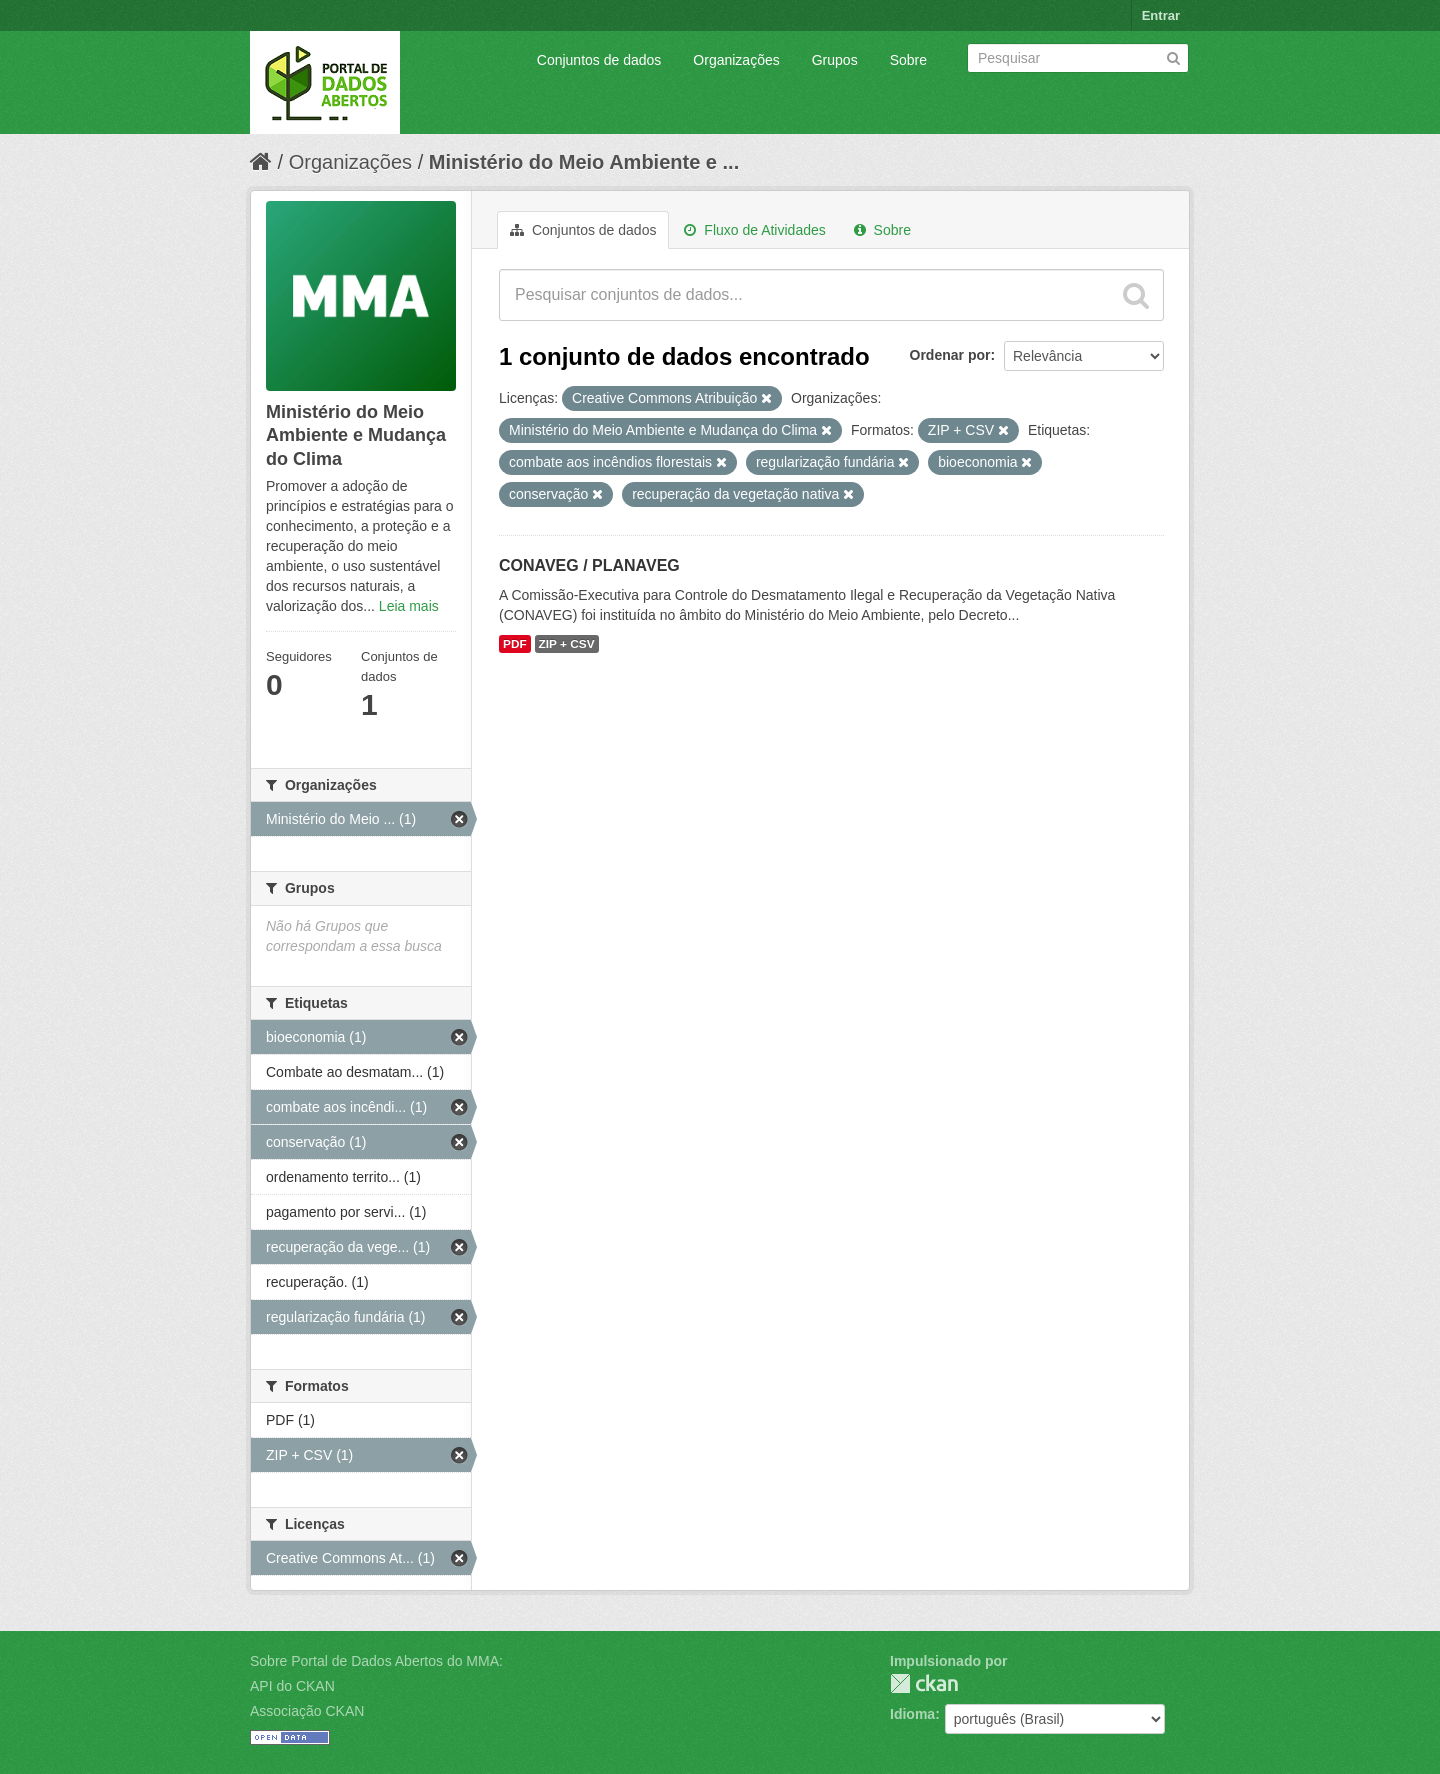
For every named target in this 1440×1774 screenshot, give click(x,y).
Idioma (912, 1714)
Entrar (1161, 15)
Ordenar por (950, 355)
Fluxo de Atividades (754, 230)
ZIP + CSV (567, 644)
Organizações (736, 60)
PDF (515, 644)
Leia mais (409, 606)
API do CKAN (292, 1686)
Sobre (908, 60)
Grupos (835, 60)
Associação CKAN (307, 1711)
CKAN (924, 1683)
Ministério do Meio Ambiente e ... (584, 162)
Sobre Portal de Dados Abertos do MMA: (376, 1661)
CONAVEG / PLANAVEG (589, 565)
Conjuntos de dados (599, 60)
